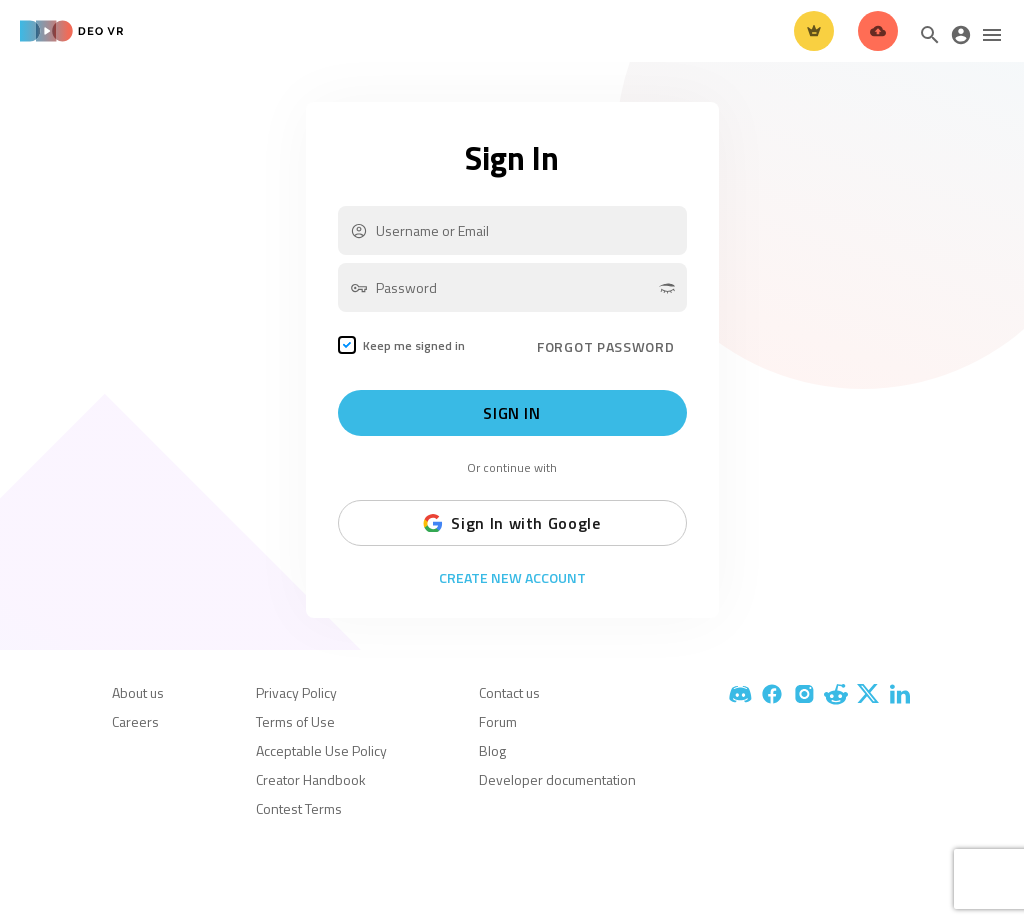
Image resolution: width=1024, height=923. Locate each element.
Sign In (511, 413)
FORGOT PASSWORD (606, 346)
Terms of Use (295, 721)
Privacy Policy (296, 692)
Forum (498, 721)
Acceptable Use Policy (321, 750)
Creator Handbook (311, 779)
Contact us (509, 692)
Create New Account (512, 578)
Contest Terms (299, 808)
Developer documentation (557, 779)
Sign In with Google (511, 523)
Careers (135, 721)
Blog (492, 750)
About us (138, 692)
